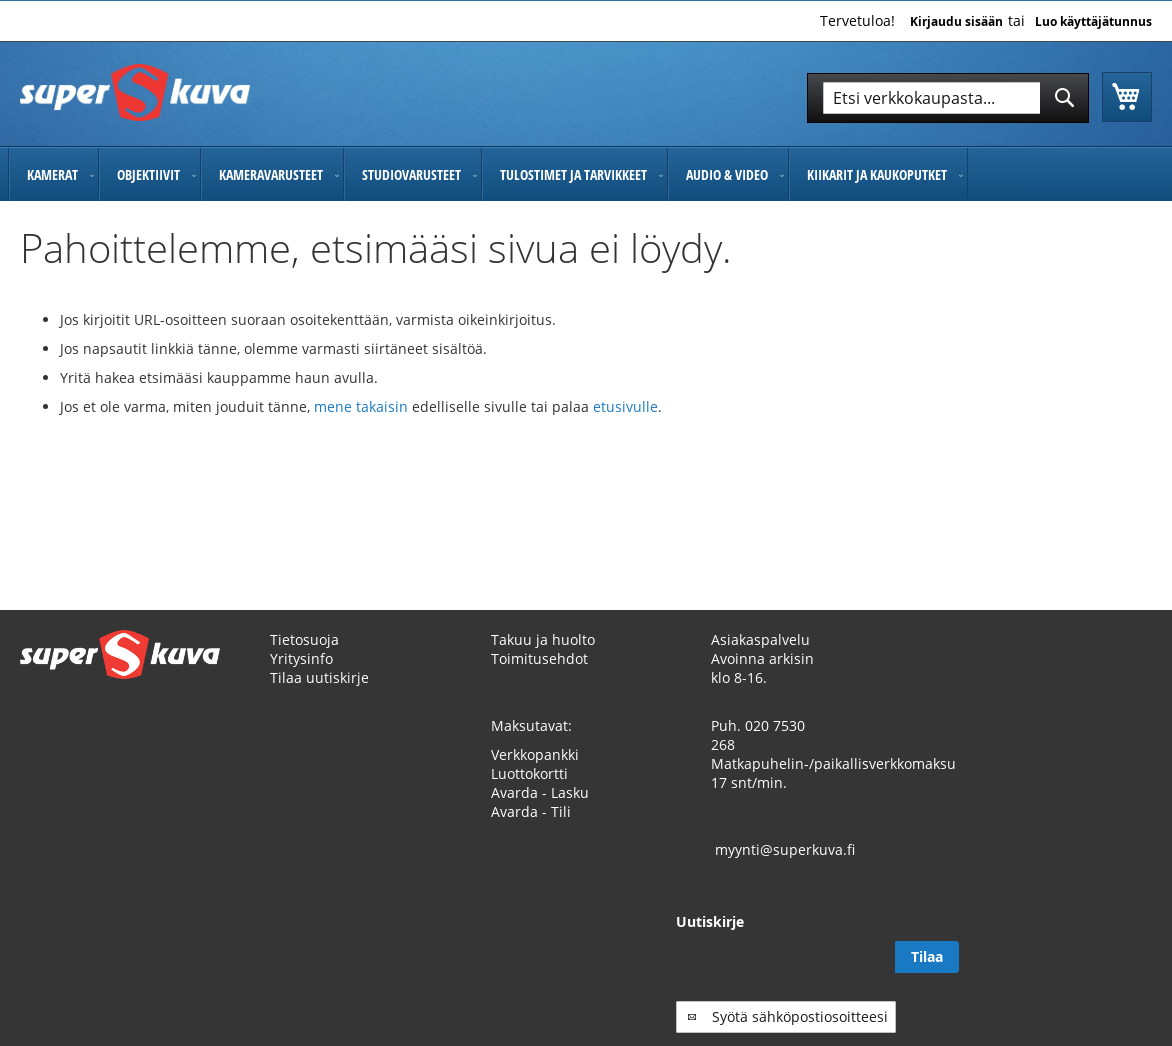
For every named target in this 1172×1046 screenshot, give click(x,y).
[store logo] (135, 92)
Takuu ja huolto (543, 639)
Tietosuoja (304, 639)
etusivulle (625, 406)
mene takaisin (363, 406)
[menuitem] (53, 174)
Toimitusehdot (539, 658)
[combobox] (948, 98)
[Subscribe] (1120, 957)
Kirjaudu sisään (956, 22)
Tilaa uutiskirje (319, 677)
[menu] (586, 174)
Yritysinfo (301, 658)
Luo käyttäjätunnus (1093, 22)
